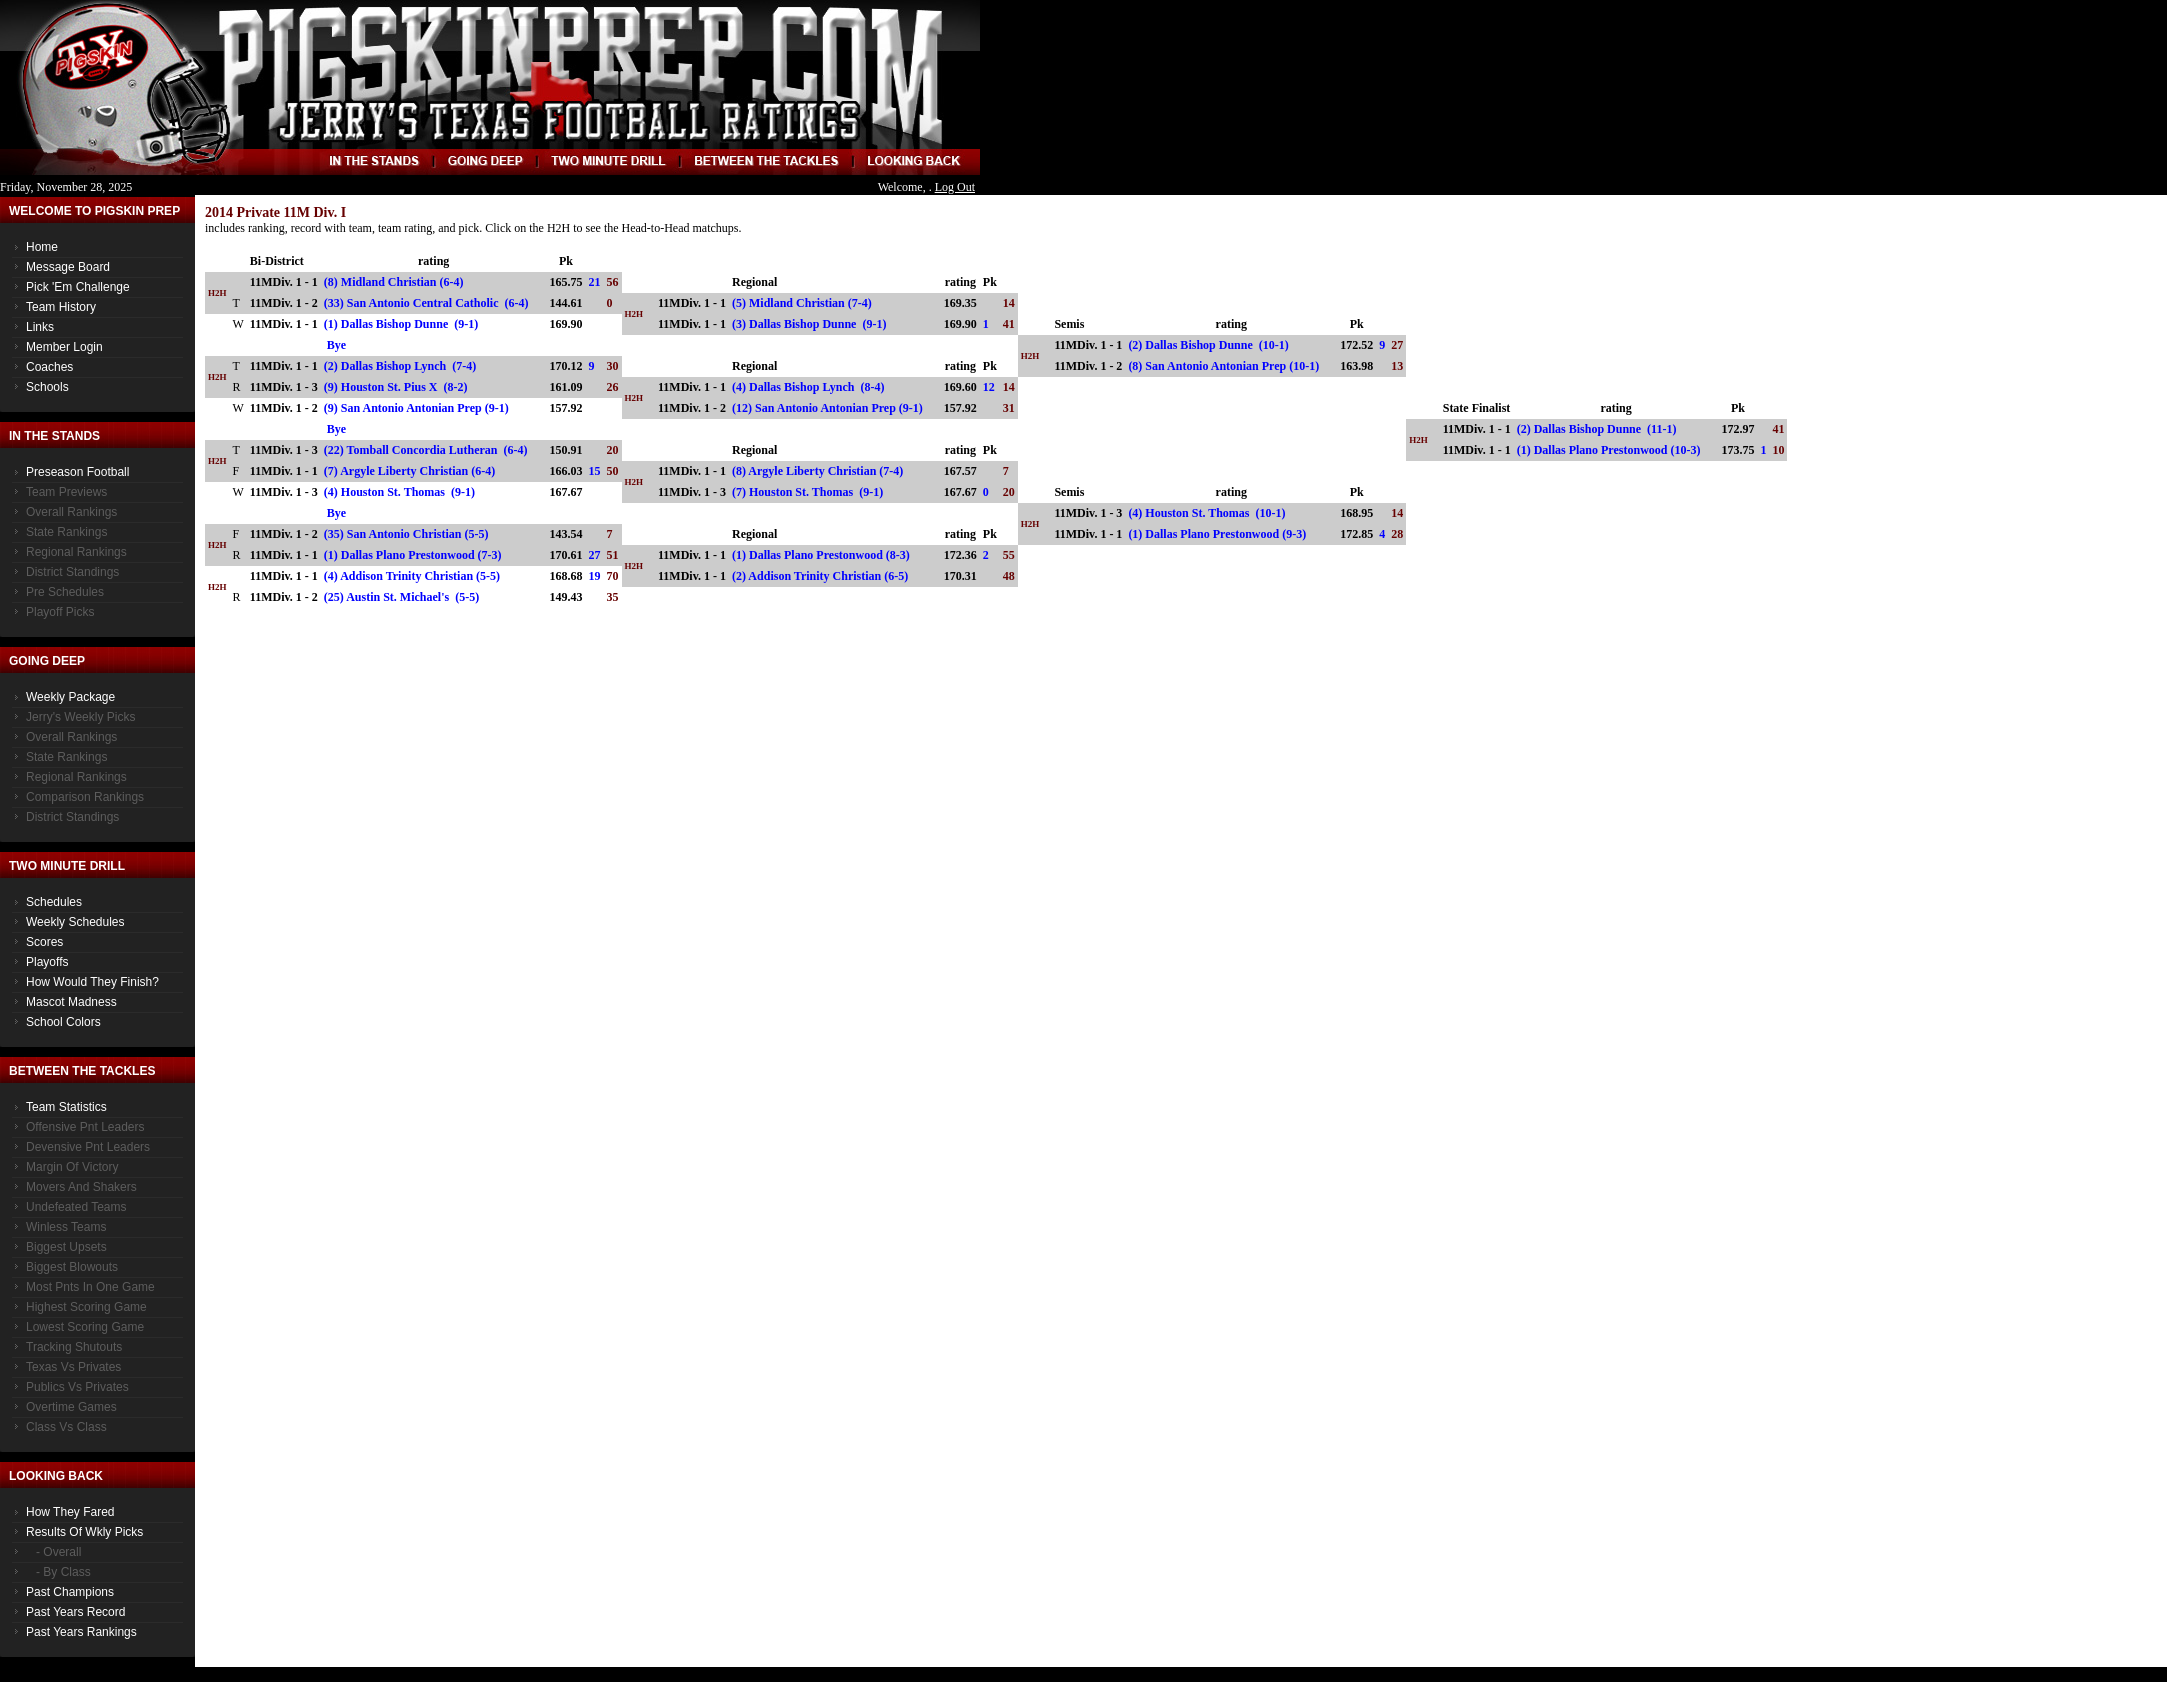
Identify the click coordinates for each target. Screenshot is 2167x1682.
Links (40, 327)
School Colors (63, 1022)
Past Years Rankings (81, 1632)
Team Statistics (66, 1107)
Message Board (68, 267)
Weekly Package (70, 697)
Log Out (955, 187)
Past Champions (70, 1592)
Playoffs (47, 962)
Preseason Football (77, 472)
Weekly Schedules (75, 922)
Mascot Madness (71, 1002)
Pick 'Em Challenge (78, 287)
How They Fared (70, 1512)
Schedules (54, 902)
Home (42, 247)
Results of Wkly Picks (84, 1532)
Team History (61, 307)
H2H (217, 293)
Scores (44, 942)
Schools (47, 387)
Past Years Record (75, 1612)
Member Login (64, 347)
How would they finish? (92, 982)
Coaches (49, 367)
